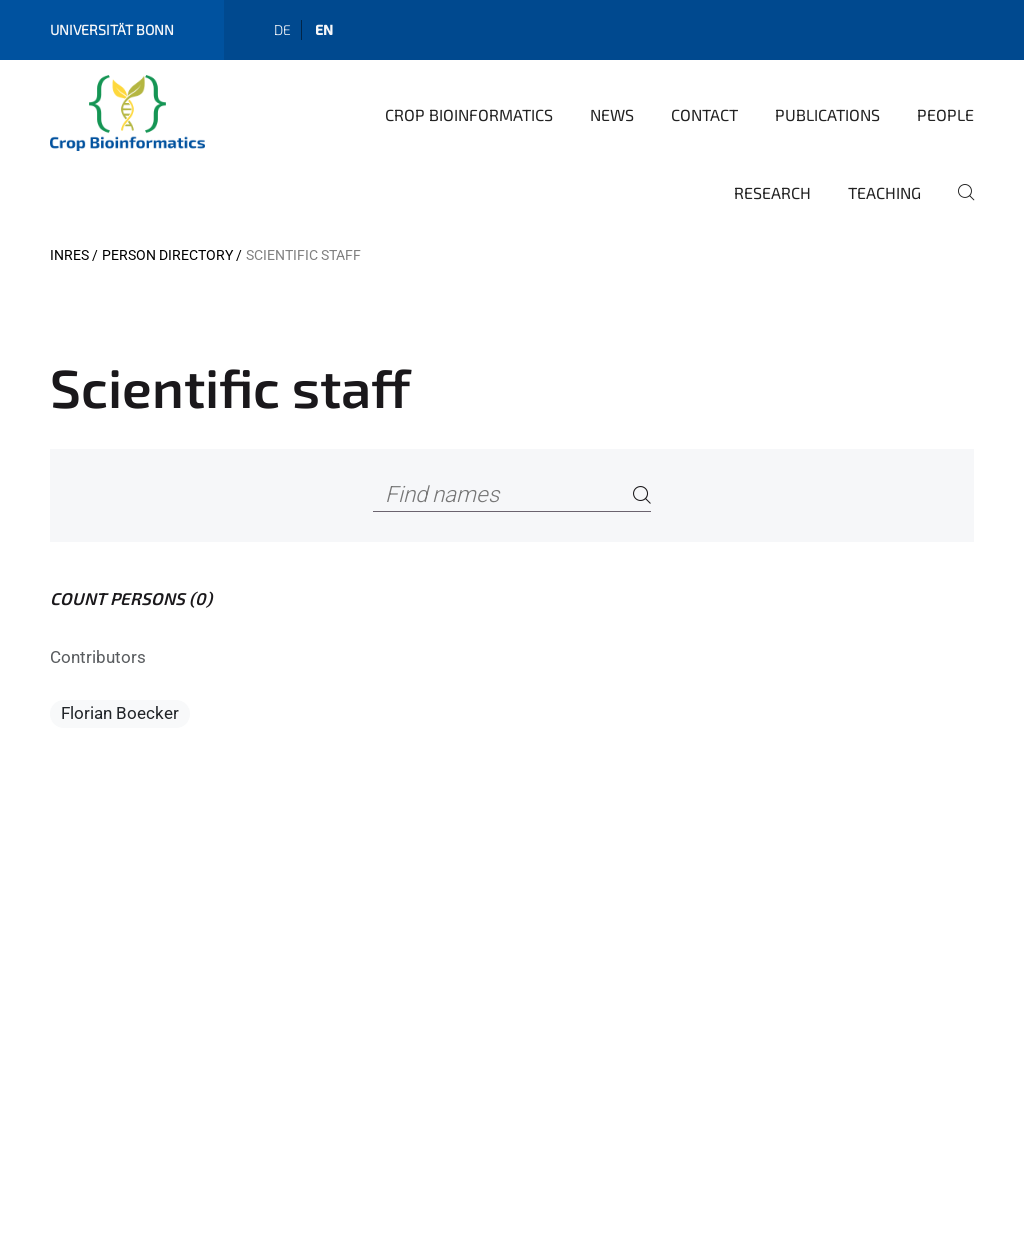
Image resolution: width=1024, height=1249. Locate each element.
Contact (704, 114)
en (324, 29)
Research (772, 192)
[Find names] (511, 495)
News (612, 114)
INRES (69, 255)
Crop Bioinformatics (469, 114)
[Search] (642, 495)
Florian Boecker (120, 713)
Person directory (167, 255)
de (282, 29)
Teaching (884, 192)
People (945, 114)
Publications (827, 114)
